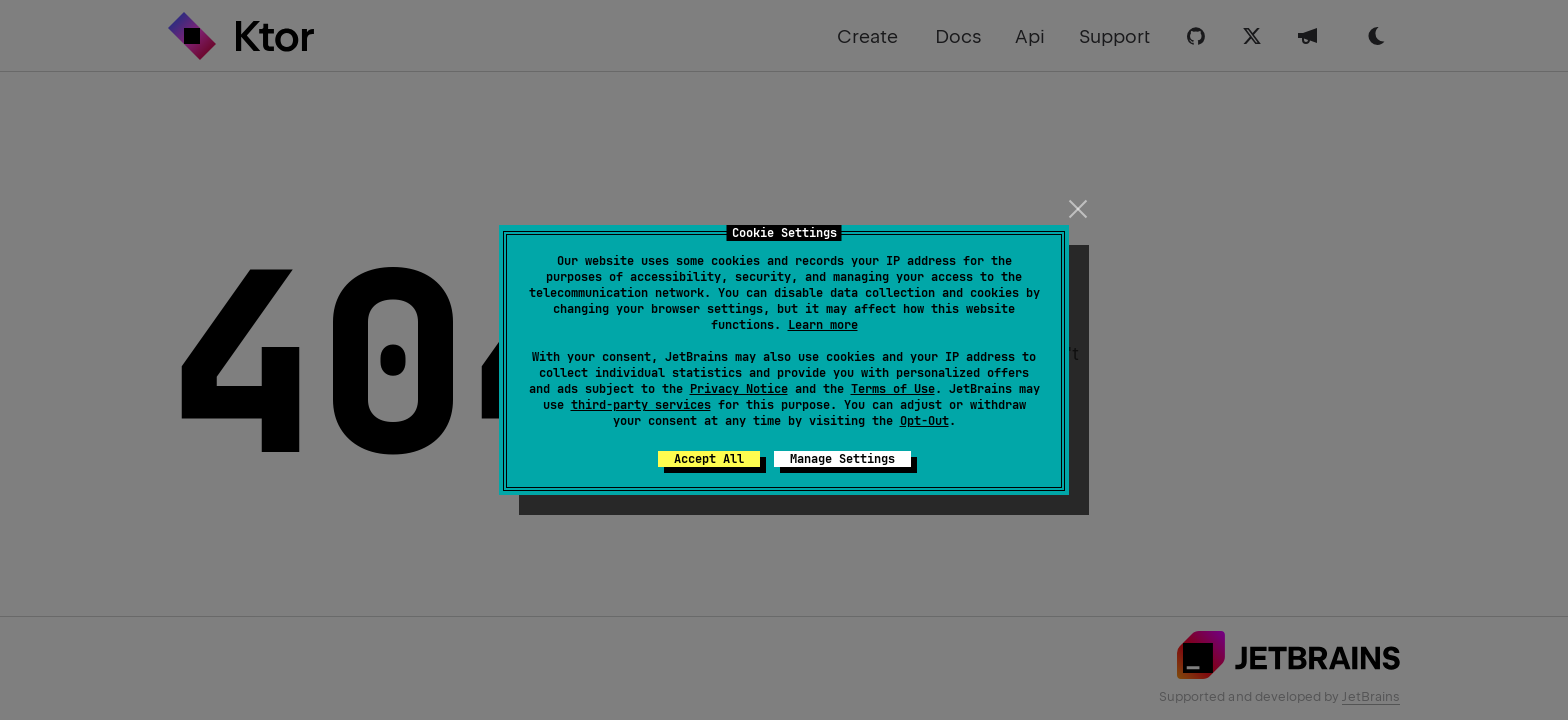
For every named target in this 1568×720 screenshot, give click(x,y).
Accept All (709, 459)
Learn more (823, 325)
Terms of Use (893, 389)
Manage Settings (842, 459)
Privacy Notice (739, 389)
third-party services (641, 405)
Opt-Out (924, 421)
